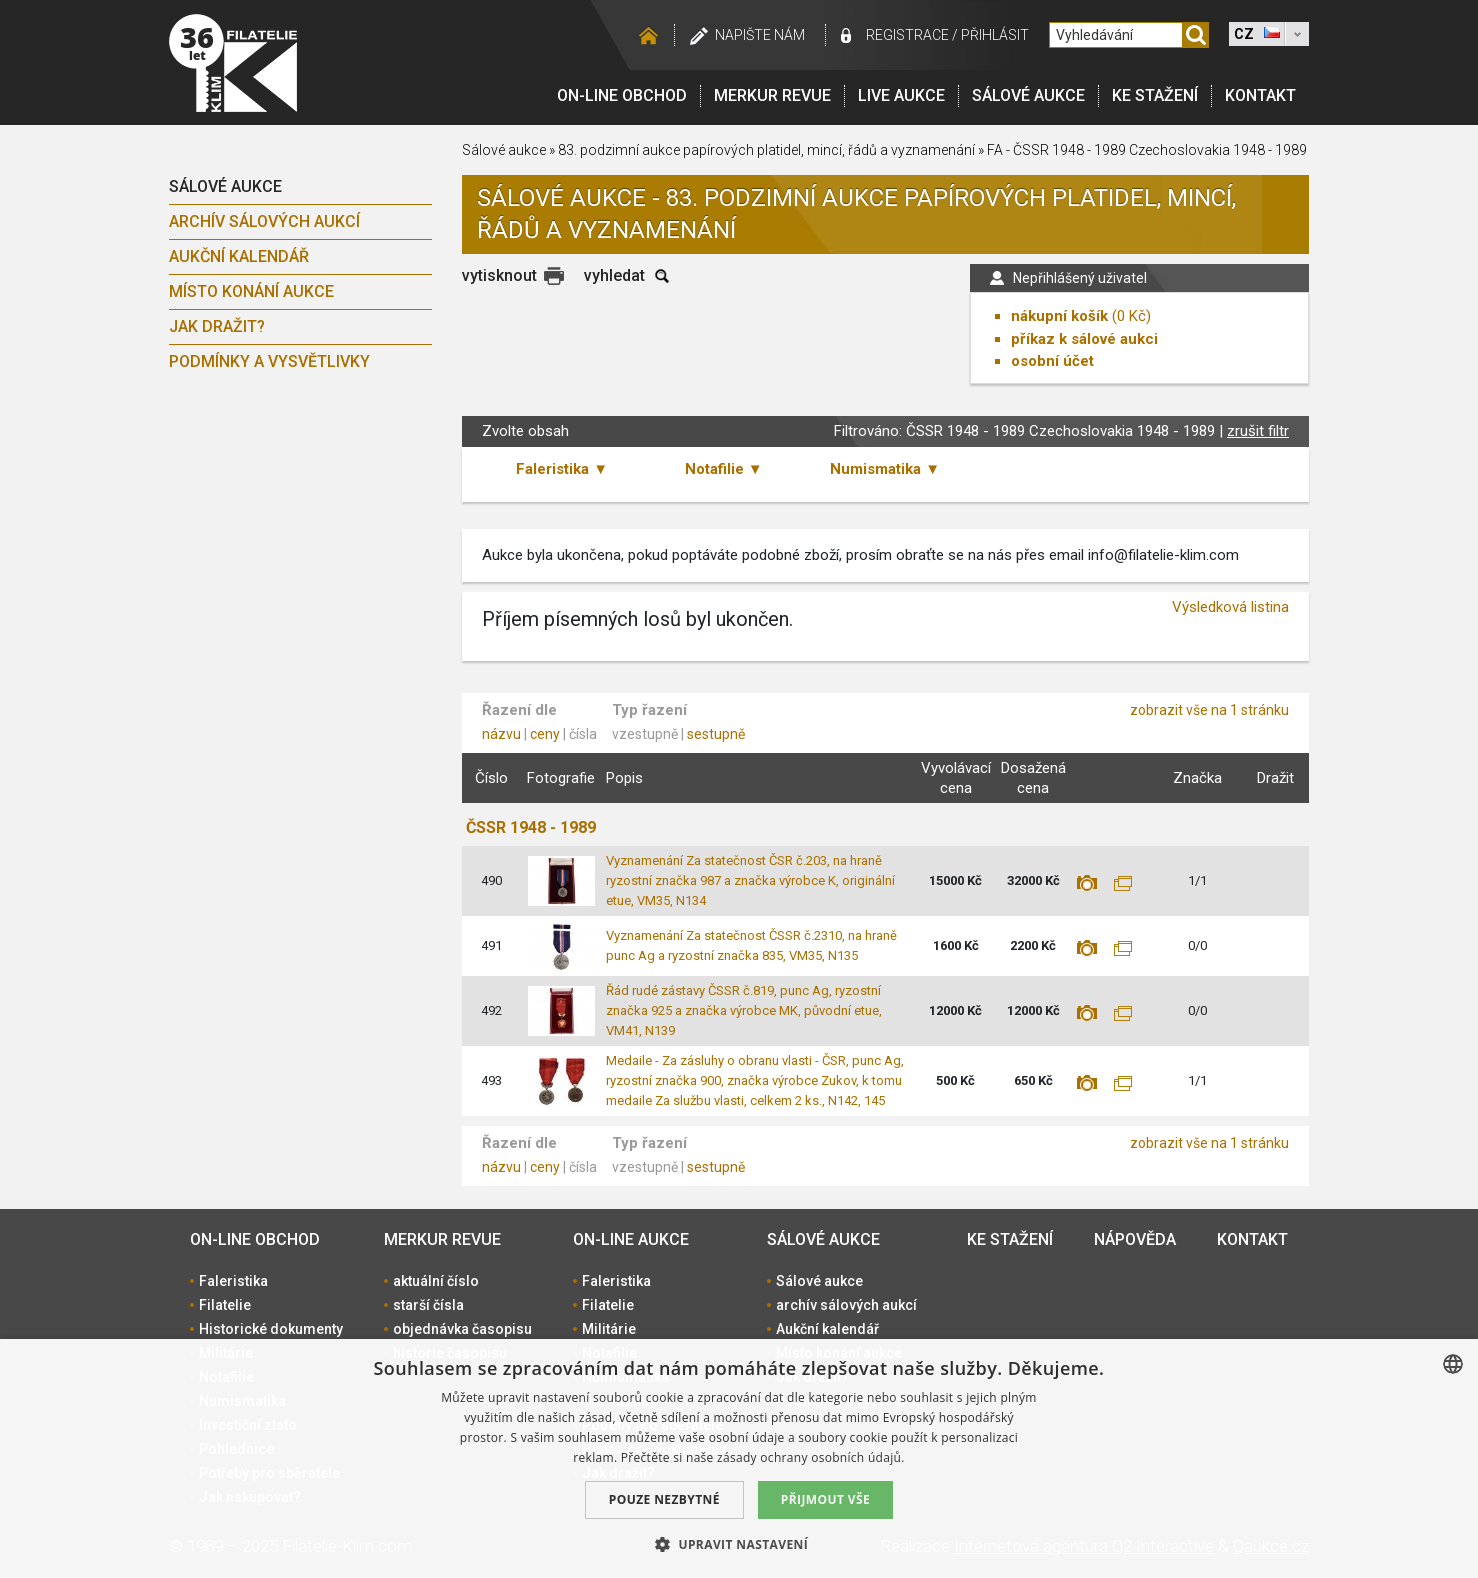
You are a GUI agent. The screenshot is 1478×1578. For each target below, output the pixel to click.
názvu (501, 734)
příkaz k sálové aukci (1084, 339)
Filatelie (225, 1305)
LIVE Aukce (901, 95)
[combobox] (1453, 1364)
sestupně (716, 734)
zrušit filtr (1258, 431)
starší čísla (428, 1305)
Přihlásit (995, 35)
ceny (545, 734)
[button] (739, 1544)
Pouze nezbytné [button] (664, 1499)
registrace (907, 35)
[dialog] (739, 1458)
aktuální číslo (436, 1281)
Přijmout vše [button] (825, 1499)
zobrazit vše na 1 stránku (1209, 710)
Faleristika (233, 1281)
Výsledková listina (1230, 607)
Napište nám (760, 35)
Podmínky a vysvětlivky (269, 361)
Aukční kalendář (239, 256)
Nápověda (1135, 1239)
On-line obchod (622, 95)
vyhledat (614, 275)
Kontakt (1260, 95)
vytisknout (499, 275)
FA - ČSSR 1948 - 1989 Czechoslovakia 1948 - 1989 (1147, 150)
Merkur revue (772, 95)
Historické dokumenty (271, 1329)
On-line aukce (631, 1239)
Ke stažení (1155, 95)
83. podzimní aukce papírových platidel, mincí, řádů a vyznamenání (766, 150)
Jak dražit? (217, 326)
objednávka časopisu (462, 1329)
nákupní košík (1059, 316)
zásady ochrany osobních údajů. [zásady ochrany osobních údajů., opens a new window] (811, 1457)
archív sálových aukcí (264, 221)
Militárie (609, 1329)
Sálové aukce (1028, 95)
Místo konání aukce (251, 291)
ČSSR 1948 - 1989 (531, 827)
